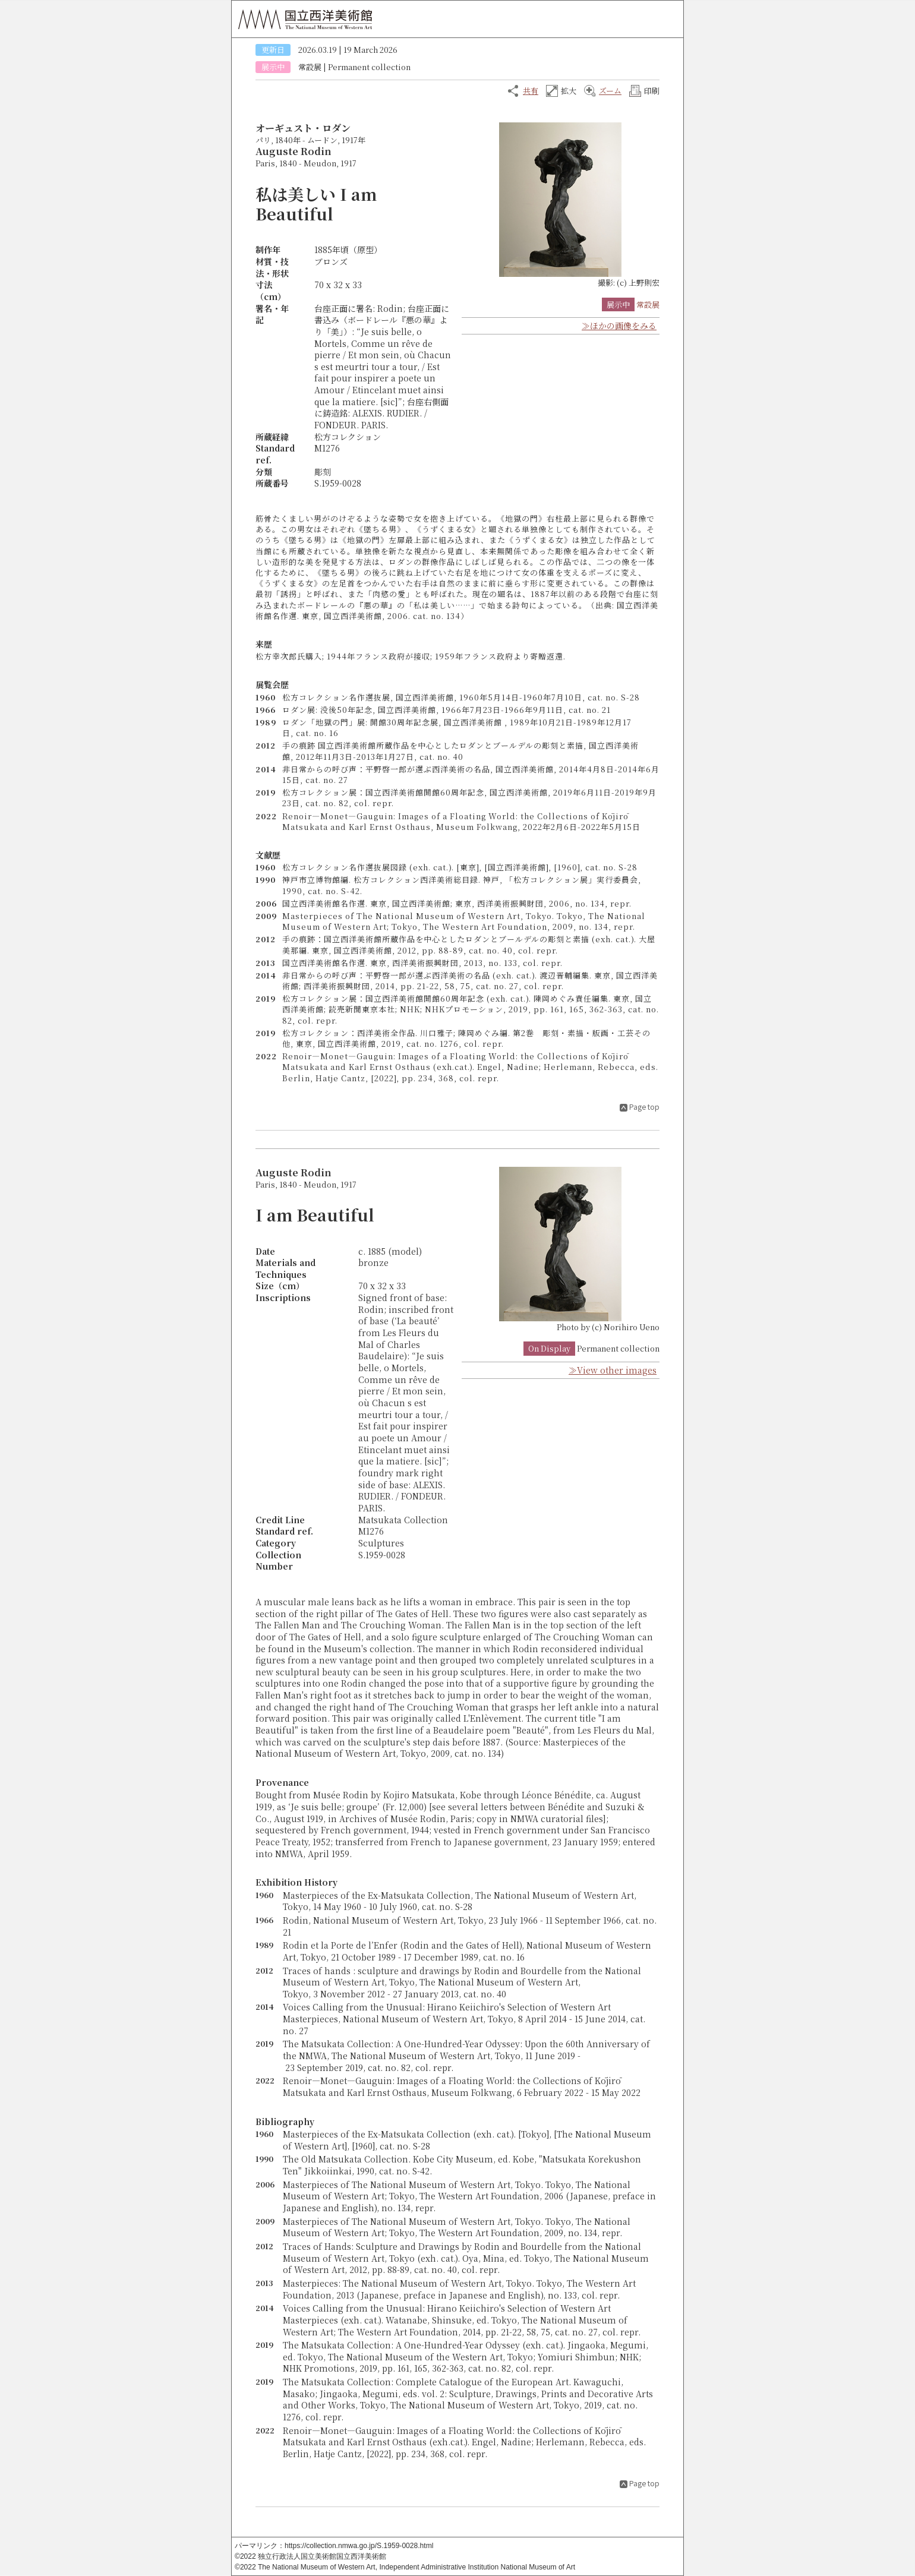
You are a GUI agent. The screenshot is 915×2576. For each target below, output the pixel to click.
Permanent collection (369, 66)
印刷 (652, 90)
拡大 (568, 90)
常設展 (309, 66)
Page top (644, 1106)
